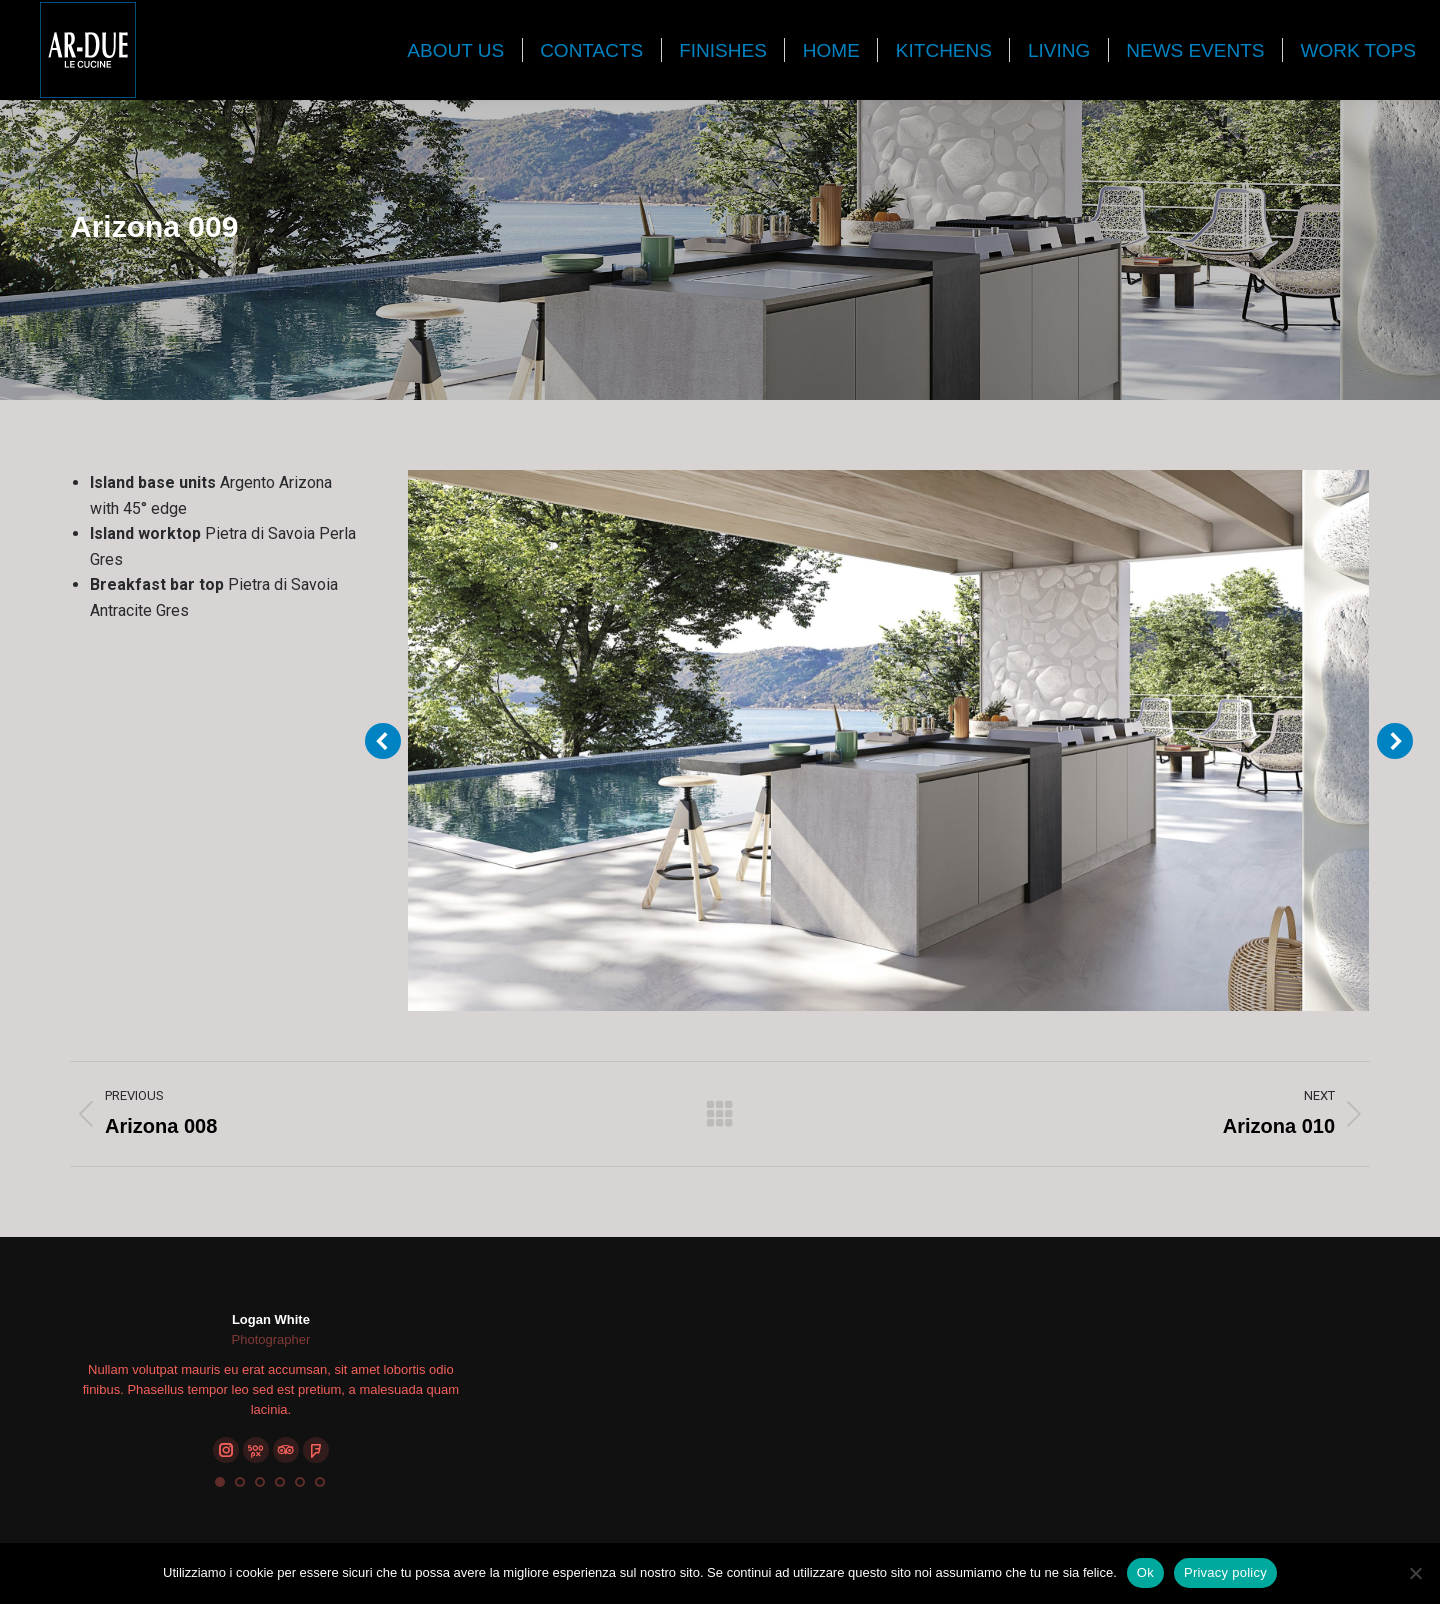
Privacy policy (1225, 1572)
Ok (1145, 1572)
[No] (1415, 1573)
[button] (220, 1482)
